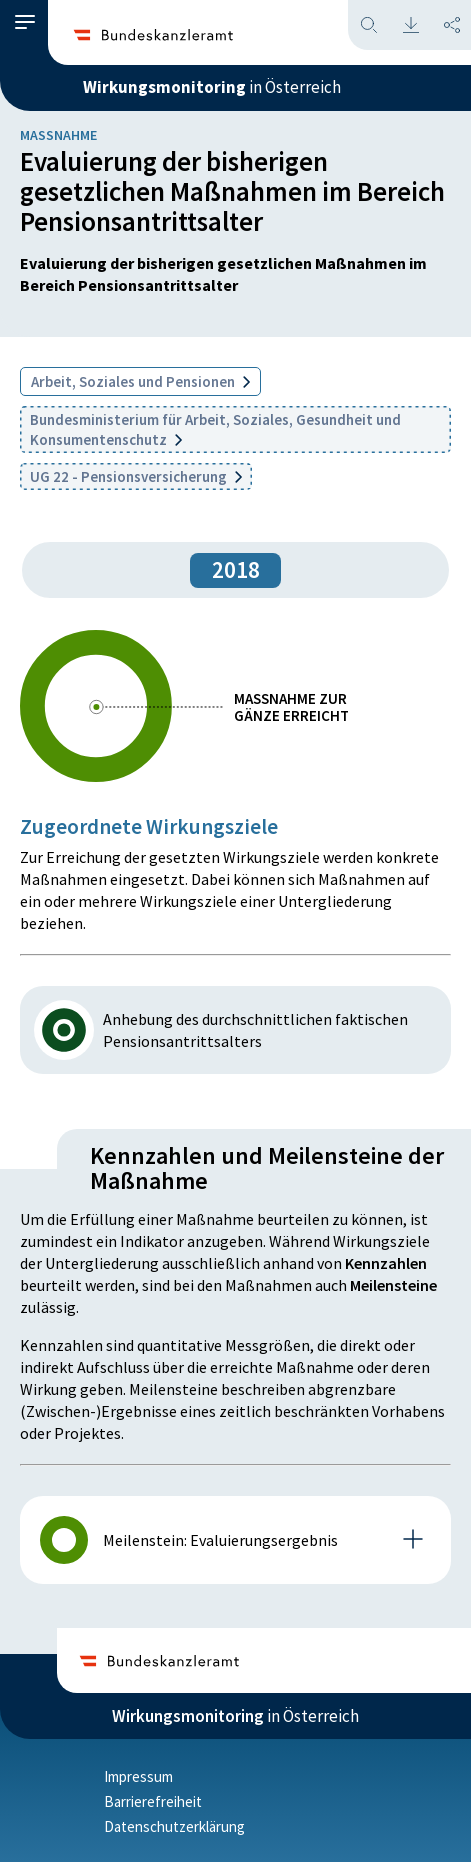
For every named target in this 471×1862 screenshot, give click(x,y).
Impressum (138, 1776)
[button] (25, 22)
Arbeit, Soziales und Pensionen (140, 381)
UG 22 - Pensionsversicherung (136, 476)
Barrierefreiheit (153, 1801)
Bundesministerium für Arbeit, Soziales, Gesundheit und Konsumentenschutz (215, 429)
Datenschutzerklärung (174, 1826)
